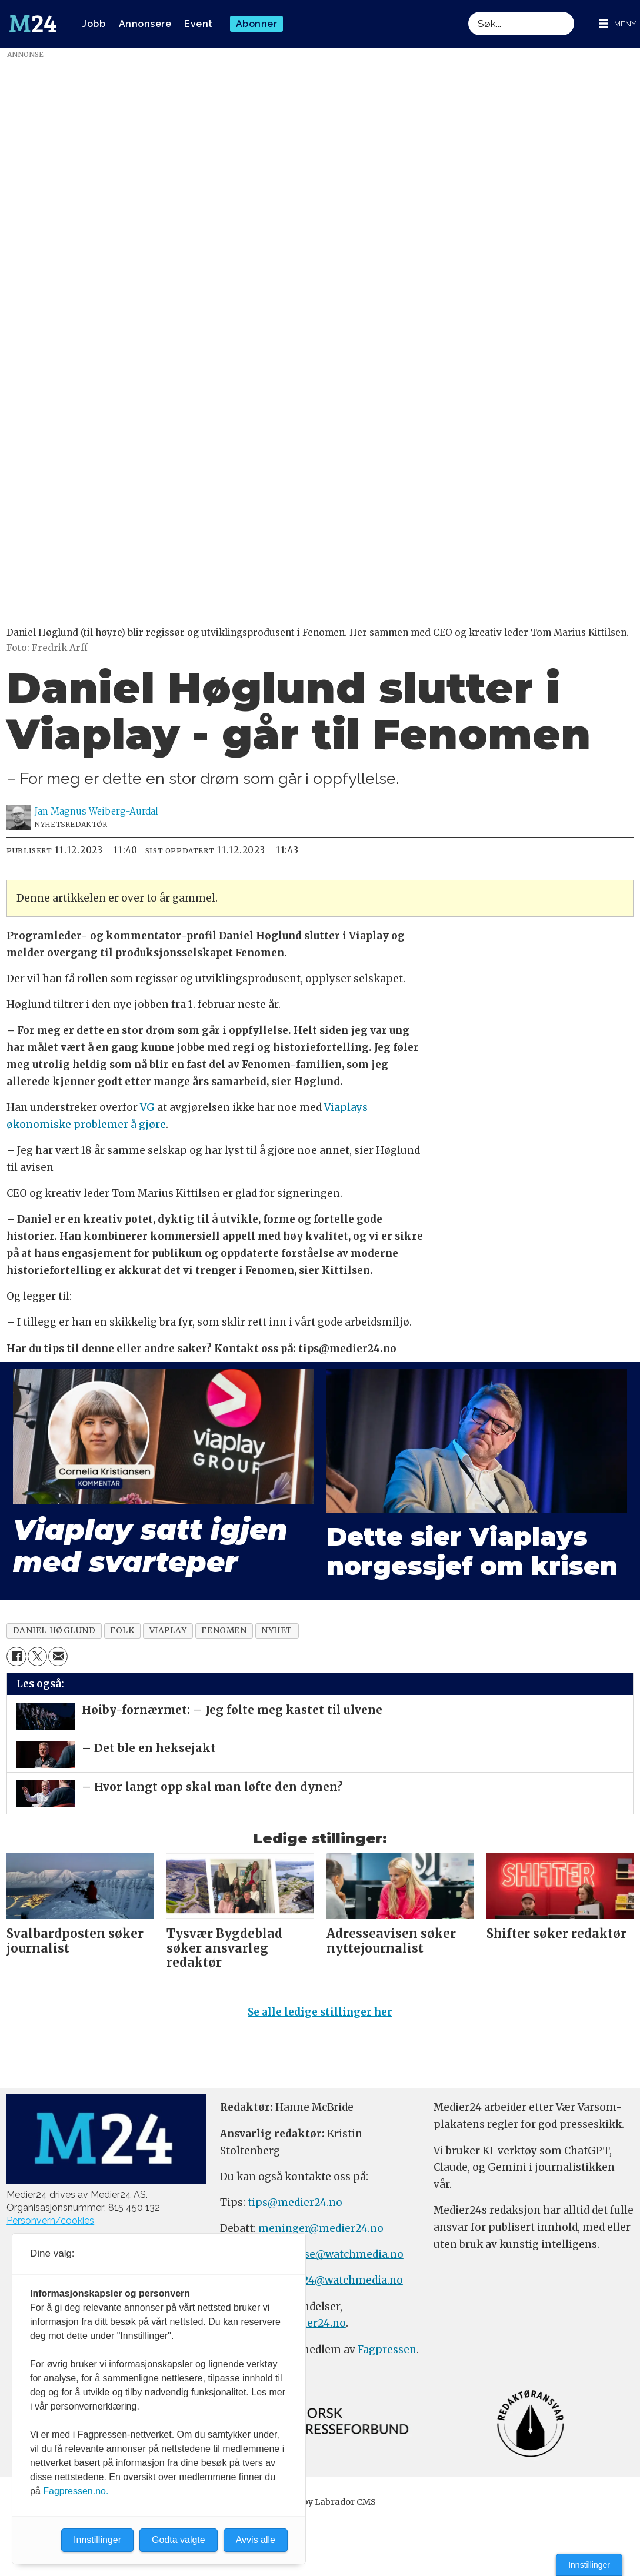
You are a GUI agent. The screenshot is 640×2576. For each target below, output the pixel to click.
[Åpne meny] (617, 24)
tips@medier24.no (295, 2202)
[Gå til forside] (32, 24)
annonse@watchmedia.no (337, 2254)
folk (122, 1631)
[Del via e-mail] (58, 1656)
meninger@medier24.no (321, 2228)
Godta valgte (178, 2540)
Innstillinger (589, 2565)
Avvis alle (255, 2540)
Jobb (93, 23)
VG (147, 1107)
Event (198, 23)
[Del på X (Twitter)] (37, 1656)
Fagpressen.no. (75, 2491)
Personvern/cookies (50, 2220)
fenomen (223, 1631)
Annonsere (145, 23)
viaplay (168, 1631)
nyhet (276, 1631)
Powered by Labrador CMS (320, 2502)
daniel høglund (54, 1631)
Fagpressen (387, 2349)
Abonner (257, 23)
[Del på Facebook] (16, 1656)
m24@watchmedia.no (346, 2280)
